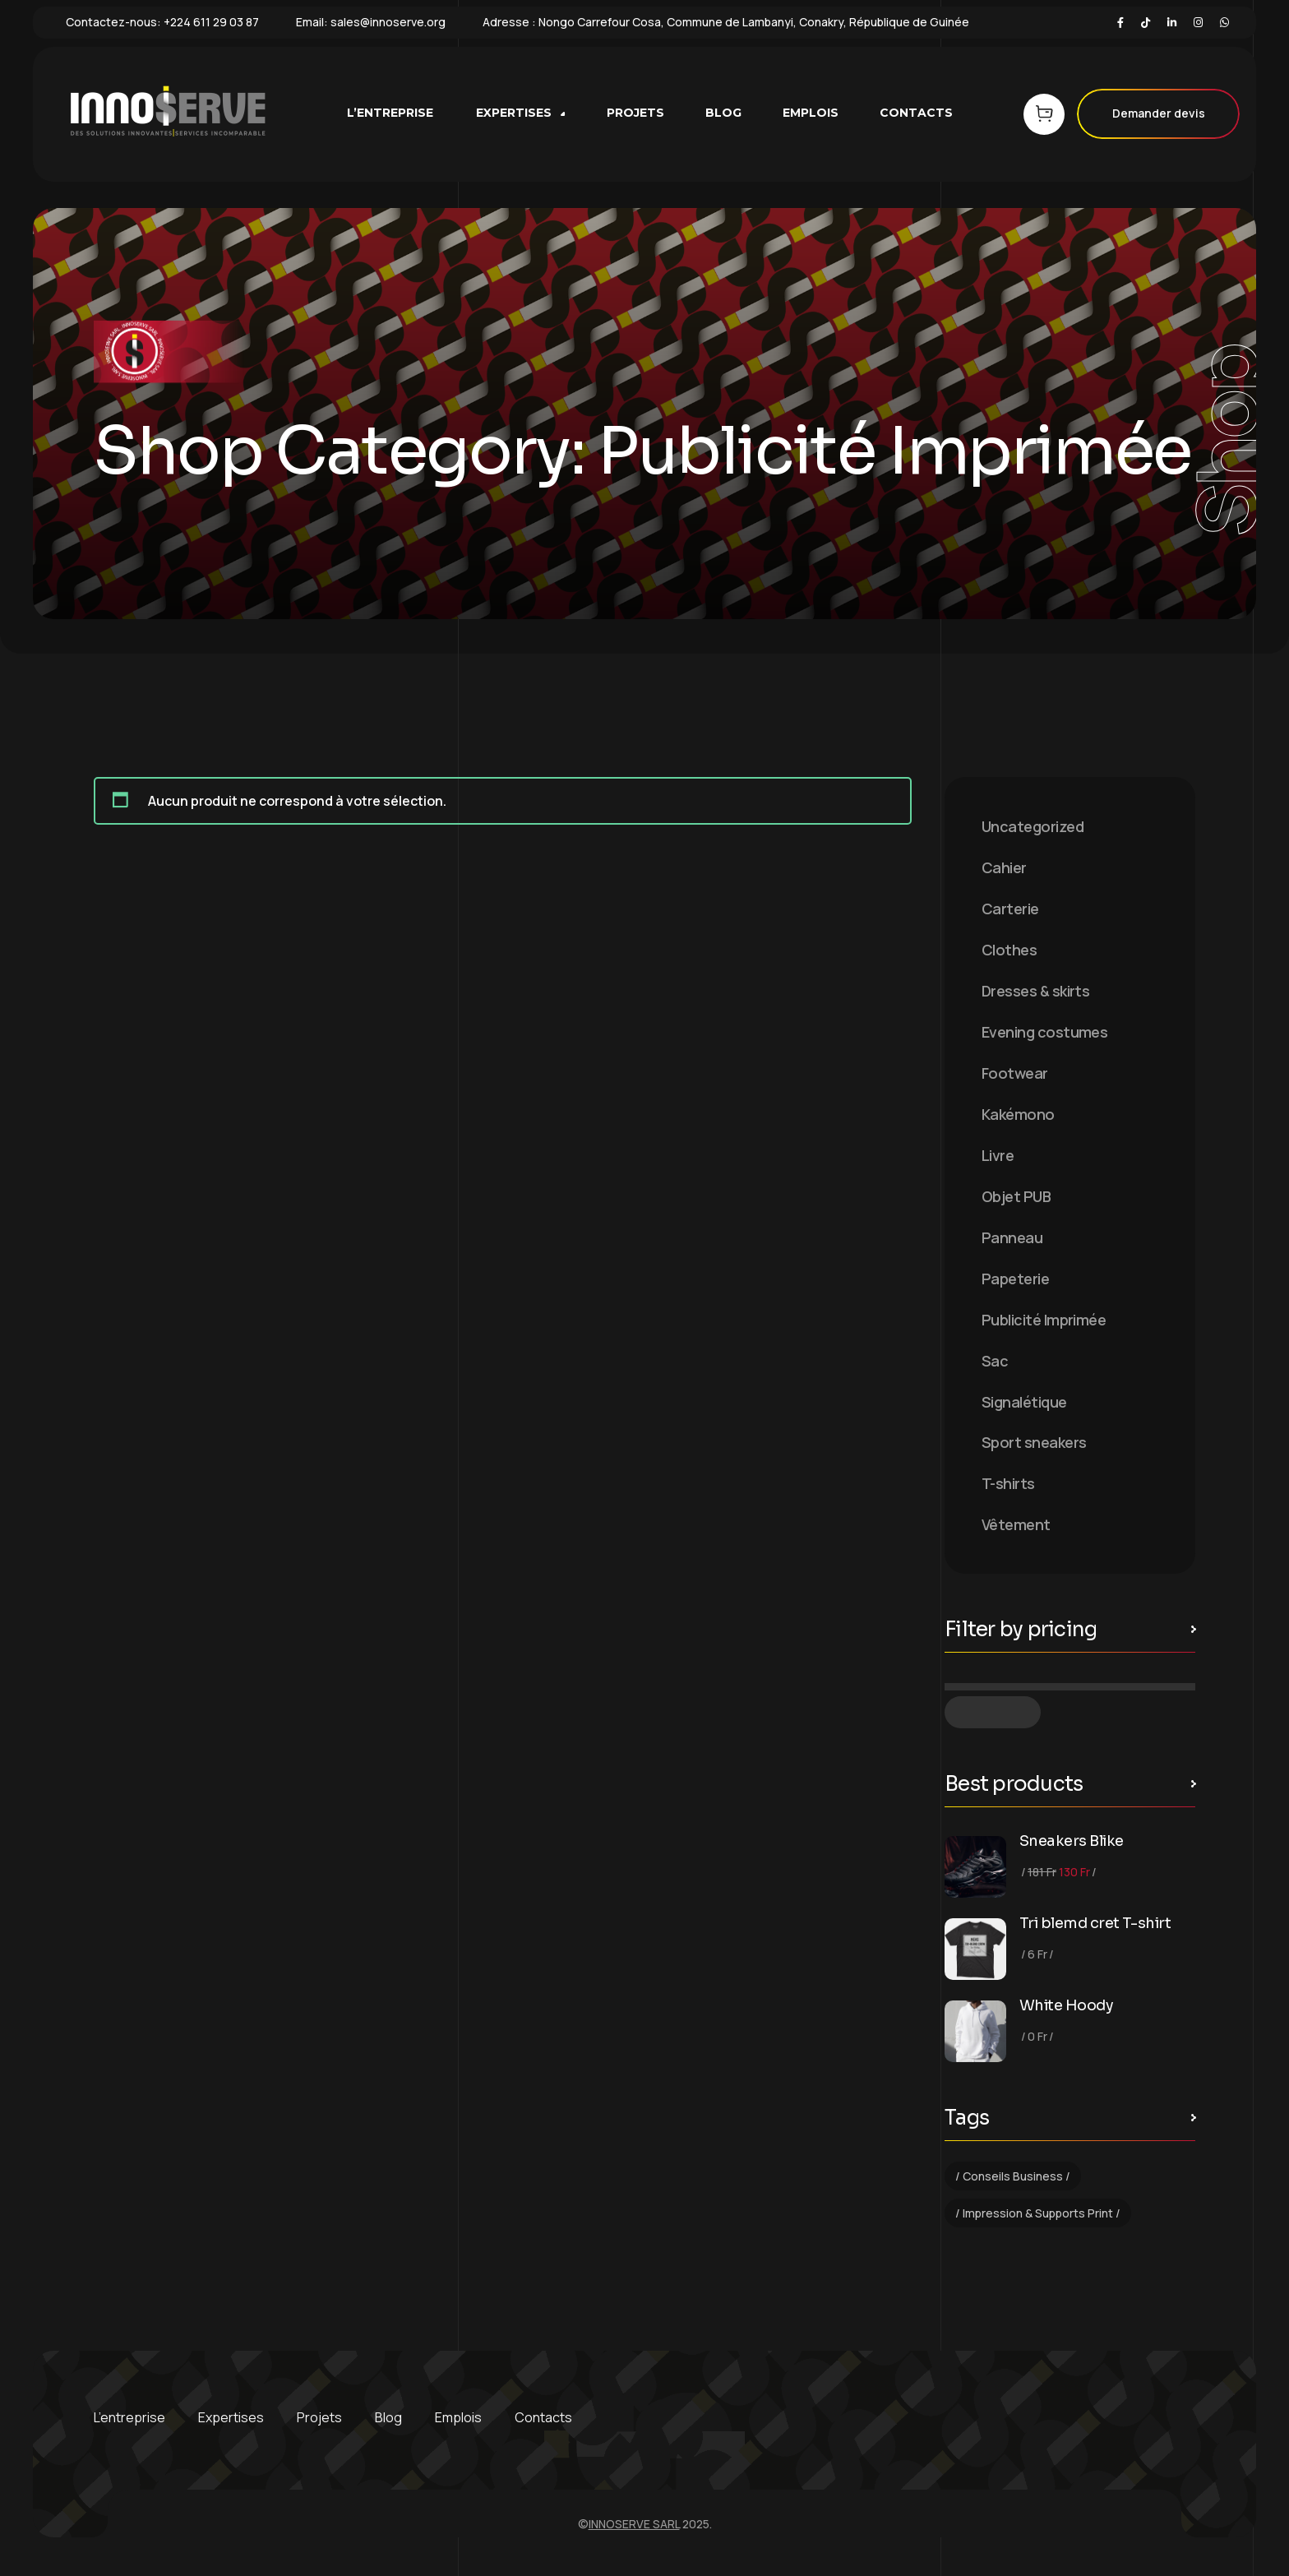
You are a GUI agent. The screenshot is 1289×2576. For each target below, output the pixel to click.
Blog (388, 2417)
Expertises (231, 2417)
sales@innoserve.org (388, 22)
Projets (319, 2417)
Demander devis (1158, 114)
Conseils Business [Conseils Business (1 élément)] (1013, 2176)
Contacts (543, 2417)
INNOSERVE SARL (634, 2524)
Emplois (458, 2417)
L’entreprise (129, 2417)
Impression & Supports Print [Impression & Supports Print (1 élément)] (1038, 2213)
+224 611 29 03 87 (211, 22)
